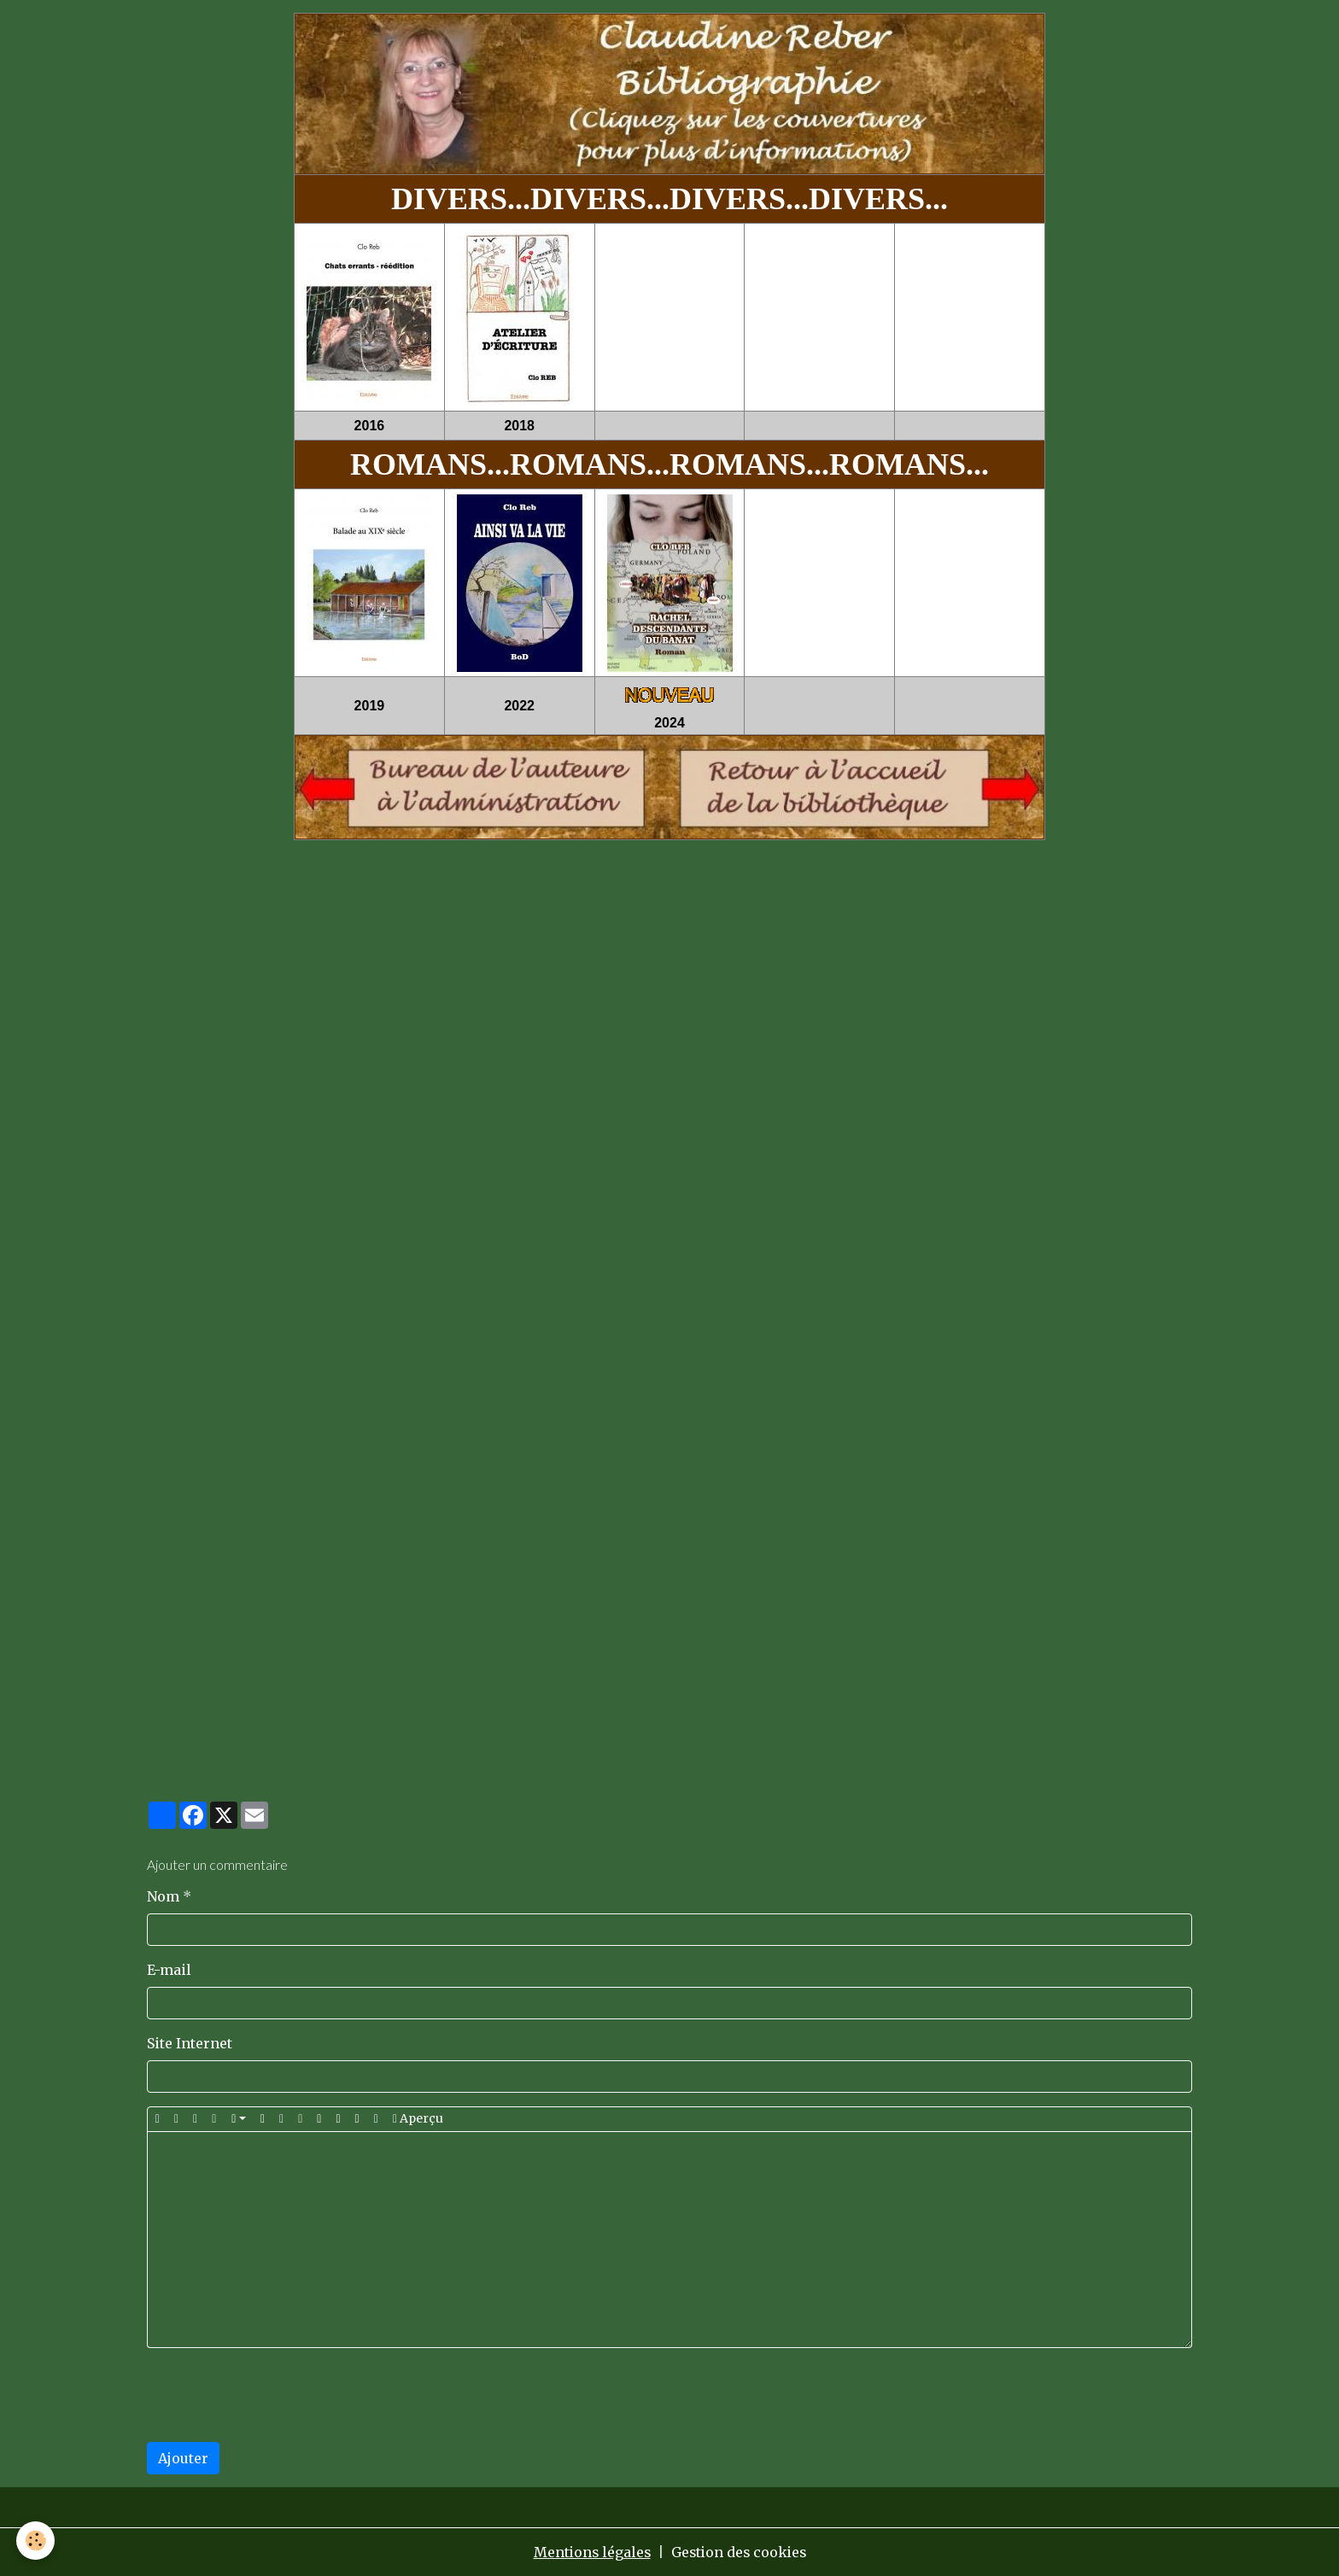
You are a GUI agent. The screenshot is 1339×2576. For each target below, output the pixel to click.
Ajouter (183, 2458)
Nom (163, 1896)
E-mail (169, 1969)
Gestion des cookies (740, 2552)
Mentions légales (590, 2552)
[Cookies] (36, 2540)
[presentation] (276, 2395)
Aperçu (418, 2119)
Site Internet (189, 2043)
